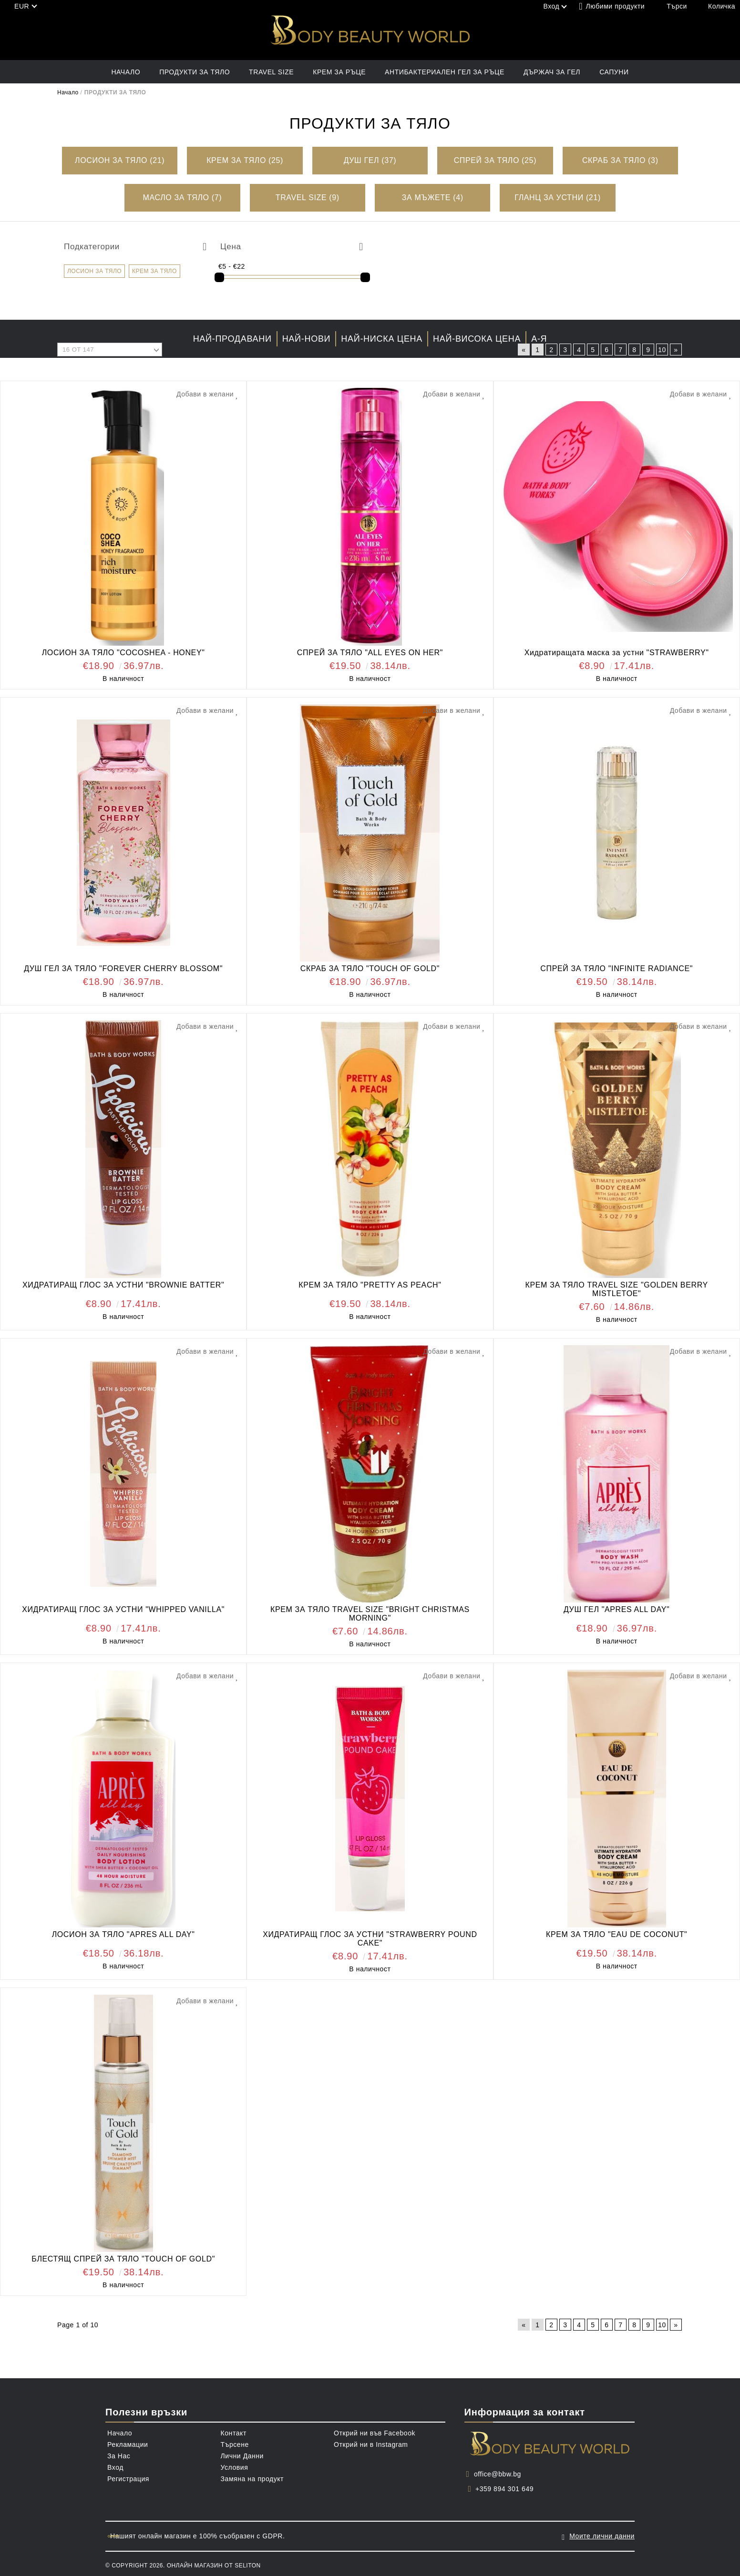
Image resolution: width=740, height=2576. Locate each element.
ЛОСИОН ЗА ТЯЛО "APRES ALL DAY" (123, 1934)
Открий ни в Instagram (371, 2444)
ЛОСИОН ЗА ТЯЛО (94, 271)
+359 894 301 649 (504, 2489)
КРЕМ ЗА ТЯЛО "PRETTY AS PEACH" (369, 1285)
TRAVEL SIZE (271, 72)
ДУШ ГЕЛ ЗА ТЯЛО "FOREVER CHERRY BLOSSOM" (123, 968)
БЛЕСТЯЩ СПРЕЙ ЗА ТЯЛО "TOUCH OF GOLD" (123, 2259)
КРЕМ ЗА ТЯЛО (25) (244, 160)
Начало (125, 72)
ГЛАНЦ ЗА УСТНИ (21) (557, 197)
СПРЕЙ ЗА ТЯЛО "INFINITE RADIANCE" (616, 968)
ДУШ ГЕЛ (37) (370, 160)
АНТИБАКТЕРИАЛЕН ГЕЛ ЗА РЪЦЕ (444, 72)
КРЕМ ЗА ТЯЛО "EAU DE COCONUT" (616, 1934)
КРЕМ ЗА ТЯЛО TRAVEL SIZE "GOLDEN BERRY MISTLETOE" (616, 1289)
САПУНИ (613, 72)
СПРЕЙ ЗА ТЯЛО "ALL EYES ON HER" (370, 653)
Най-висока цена (477, 339)
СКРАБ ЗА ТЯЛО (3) (620, 160)
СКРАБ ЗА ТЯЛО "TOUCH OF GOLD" (370, 968)
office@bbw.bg (497, 2474)
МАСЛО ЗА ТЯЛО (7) (182, 197)
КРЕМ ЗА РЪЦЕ (339, 72)
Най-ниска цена (381, 339)
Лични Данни (242, 2456)
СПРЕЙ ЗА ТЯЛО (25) (495, 160)
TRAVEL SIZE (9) (307, 197)
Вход (115, 2467)
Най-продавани (232, 339)
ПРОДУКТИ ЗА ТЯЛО (194, 72)
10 (662, 350)
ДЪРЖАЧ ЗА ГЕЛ (552, 72)
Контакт (234, 2433)
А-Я (539, 339)
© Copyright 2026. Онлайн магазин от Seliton (183, 2563)
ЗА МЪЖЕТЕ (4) (432, 197)
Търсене (235, 2444)
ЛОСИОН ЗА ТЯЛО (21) (119, 160)
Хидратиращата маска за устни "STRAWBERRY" (616, 653)
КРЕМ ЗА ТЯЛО (154, 271)
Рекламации (127, 2444)
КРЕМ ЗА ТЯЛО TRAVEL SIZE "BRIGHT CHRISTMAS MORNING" (370, 1613)
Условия (234, 2467)
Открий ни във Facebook (374, 2433)
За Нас (118, 2456)
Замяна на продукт (252, 2479)
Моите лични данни (602, 2535)
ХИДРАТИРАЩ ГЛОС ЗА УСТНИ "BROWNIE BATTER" (123, 1285)
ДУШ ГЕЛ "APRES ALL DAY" (617, 1609)
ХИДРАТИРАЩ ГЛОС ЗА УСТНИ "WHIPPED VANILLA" (123, 1609)
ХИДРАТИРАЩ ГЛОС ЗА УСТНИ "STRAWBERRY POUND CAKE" (370, 1938)
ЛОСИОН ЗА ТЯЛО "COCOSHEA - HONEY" (123, 653)
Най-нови (306, 339)
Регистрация (128, 2479)
